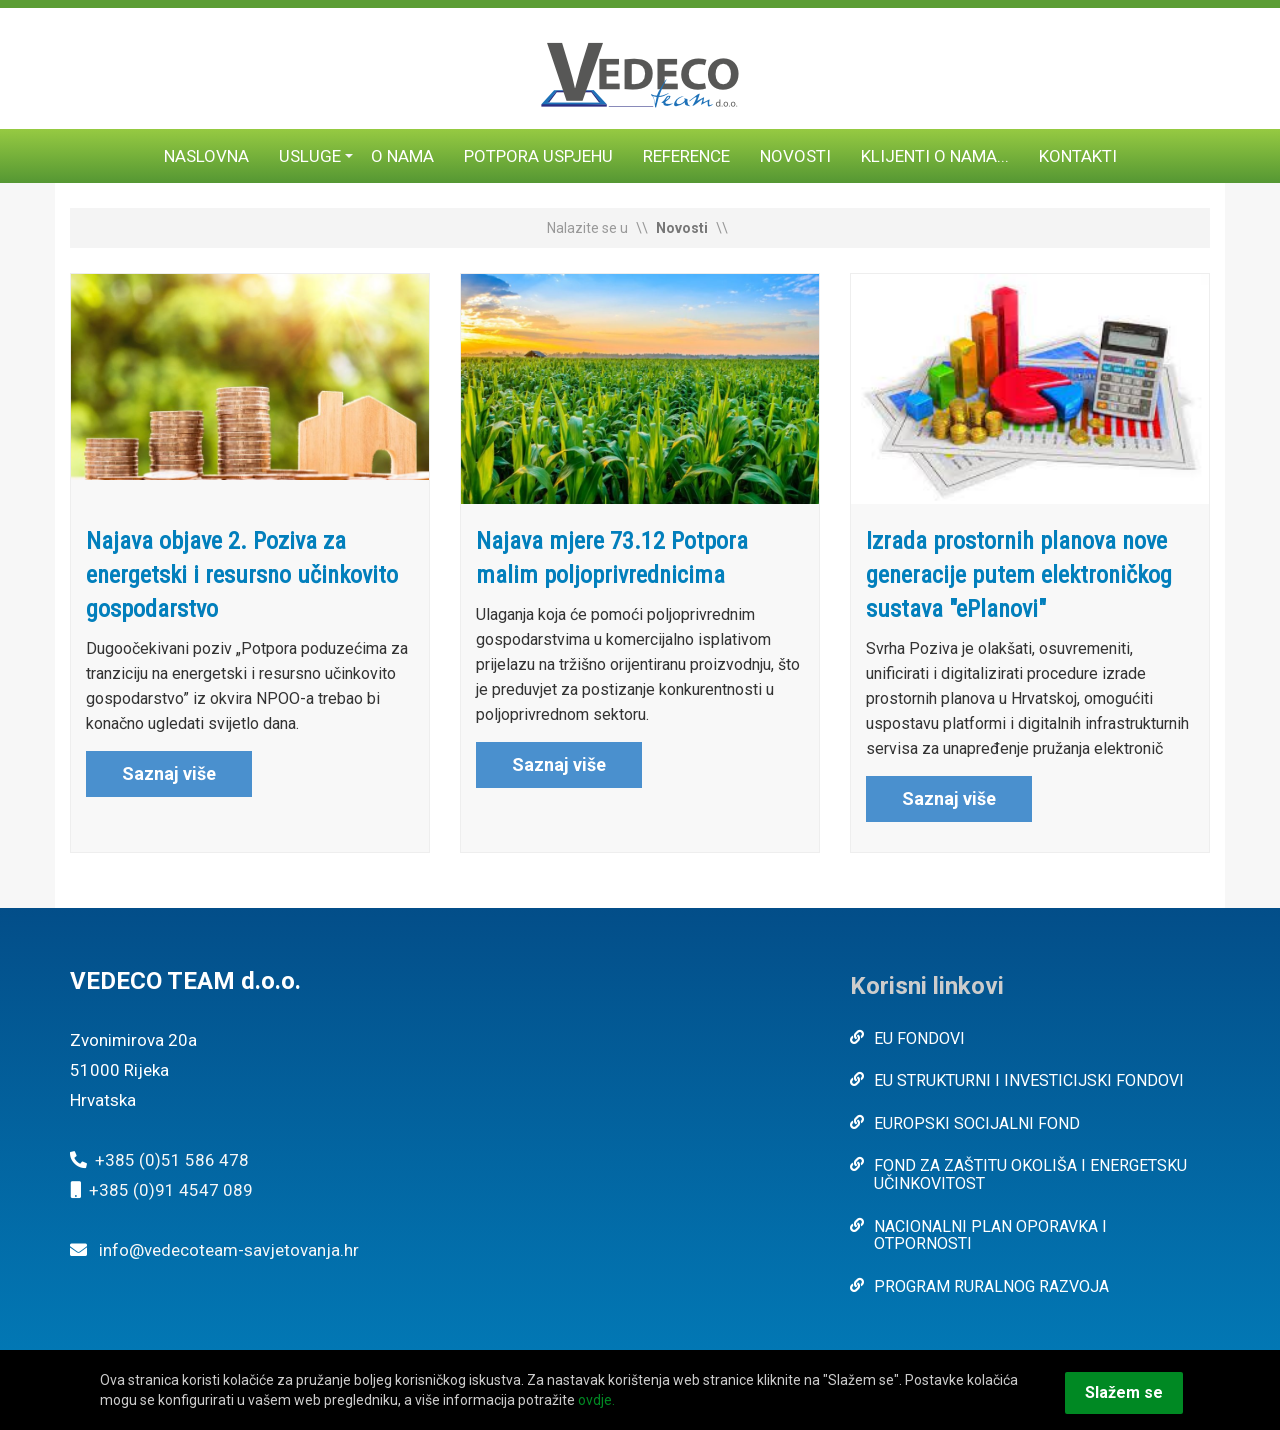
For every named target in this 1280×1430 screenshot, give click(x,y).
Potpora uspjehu (538, 156)
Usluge (310, 156)
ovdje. (596, 1400)
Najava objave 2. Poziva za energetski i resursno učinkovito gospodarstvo (242, 575)
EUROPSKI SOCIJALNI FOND (977, 1123)
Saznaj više (169, 773)
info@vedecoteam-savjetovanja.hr (229, 1250)
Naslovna (206, 156)
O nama (402, 156)
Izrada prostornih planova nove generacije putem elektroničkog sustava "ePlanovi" (1019, 575)
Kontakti (1078, 156)
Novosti (795, 156)
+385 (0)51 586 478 (172, 1160)
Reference (686, 156)
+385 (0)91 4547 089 (171, 1190)
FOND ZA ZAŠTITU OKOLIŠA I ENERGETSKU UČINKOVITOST (1030, 1174)
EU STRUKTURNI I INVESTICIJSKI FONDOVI (1029, 1080)
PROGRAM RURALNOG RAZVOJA (991, 1286)
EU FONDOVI (919, 1038)
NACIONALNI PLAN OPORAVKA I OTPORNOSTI (990, 1235)
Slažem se (1124, 1392)
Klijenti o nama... (935, 156)
